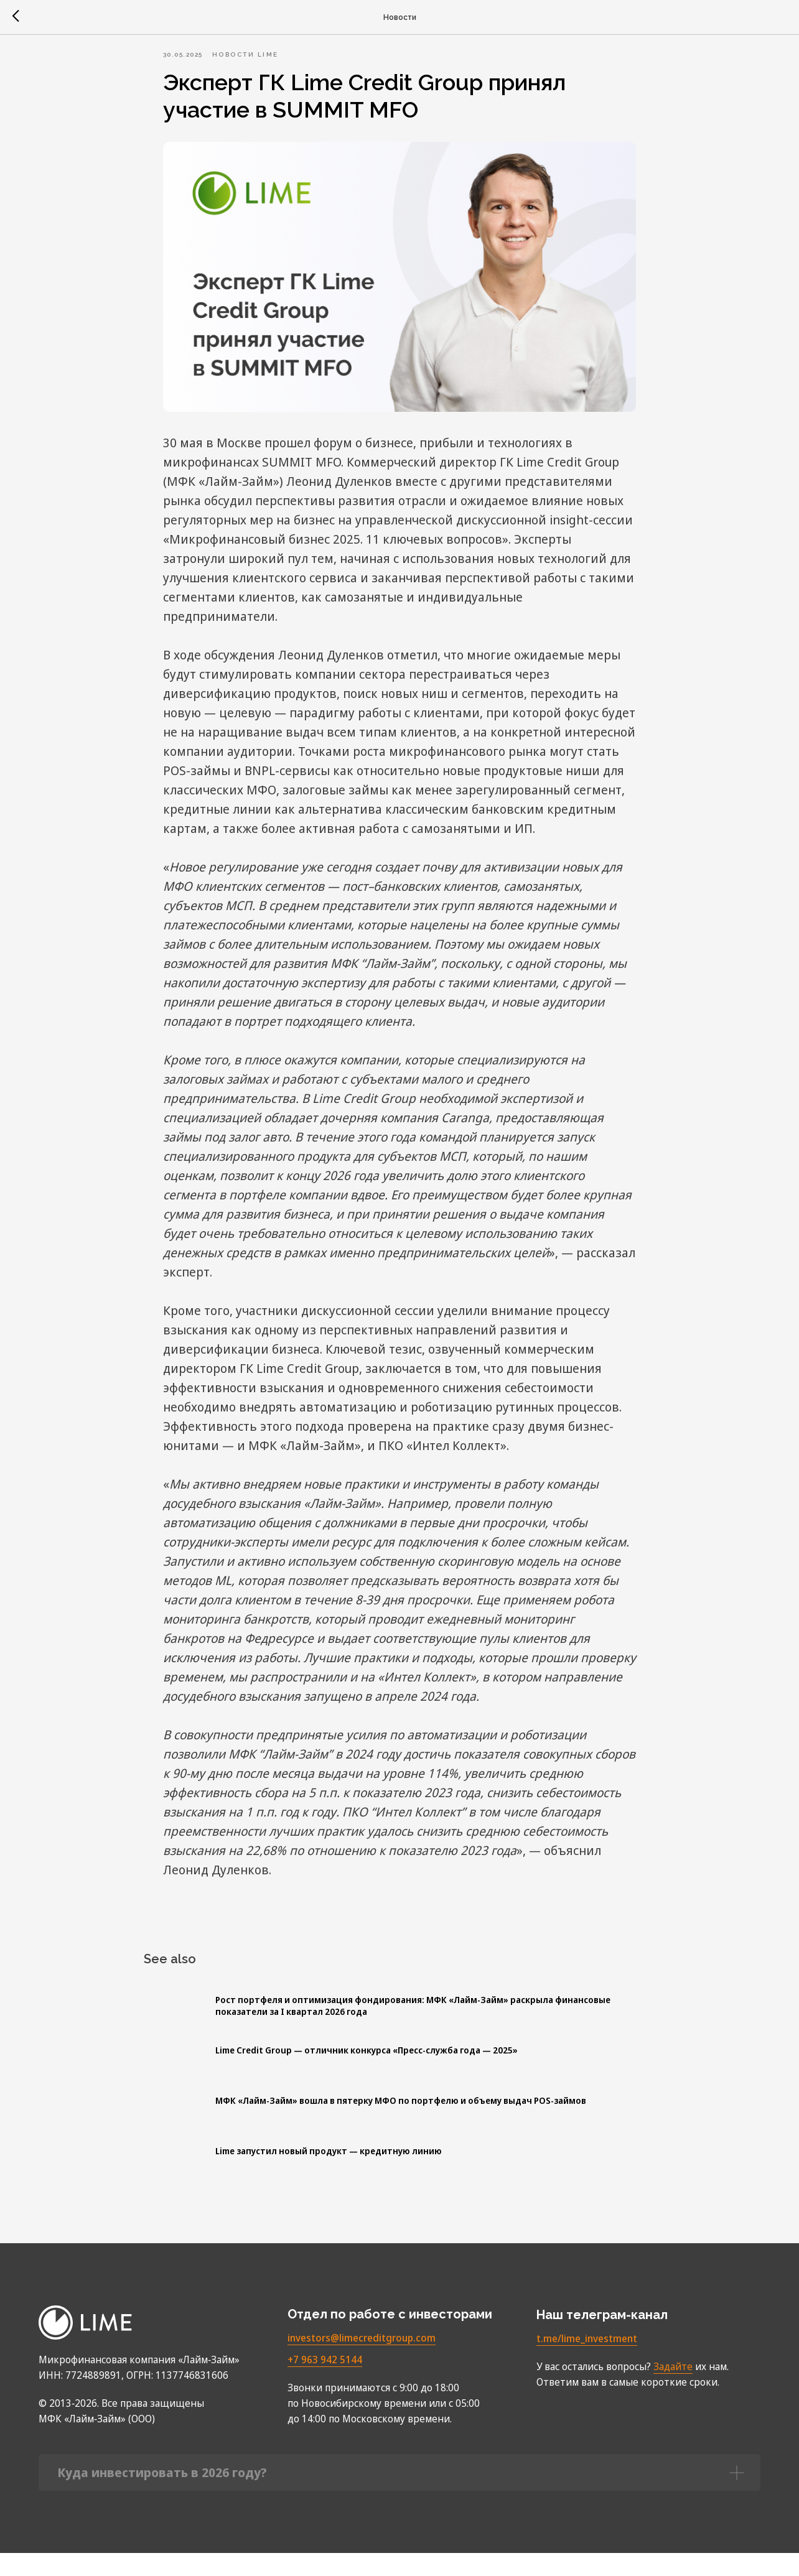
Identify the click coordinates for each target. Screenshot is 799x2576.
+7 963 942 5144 (324, 2382)
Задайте (673, 2389)
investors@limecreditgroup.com (361, 2361)
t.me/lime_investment (586, 2361)
